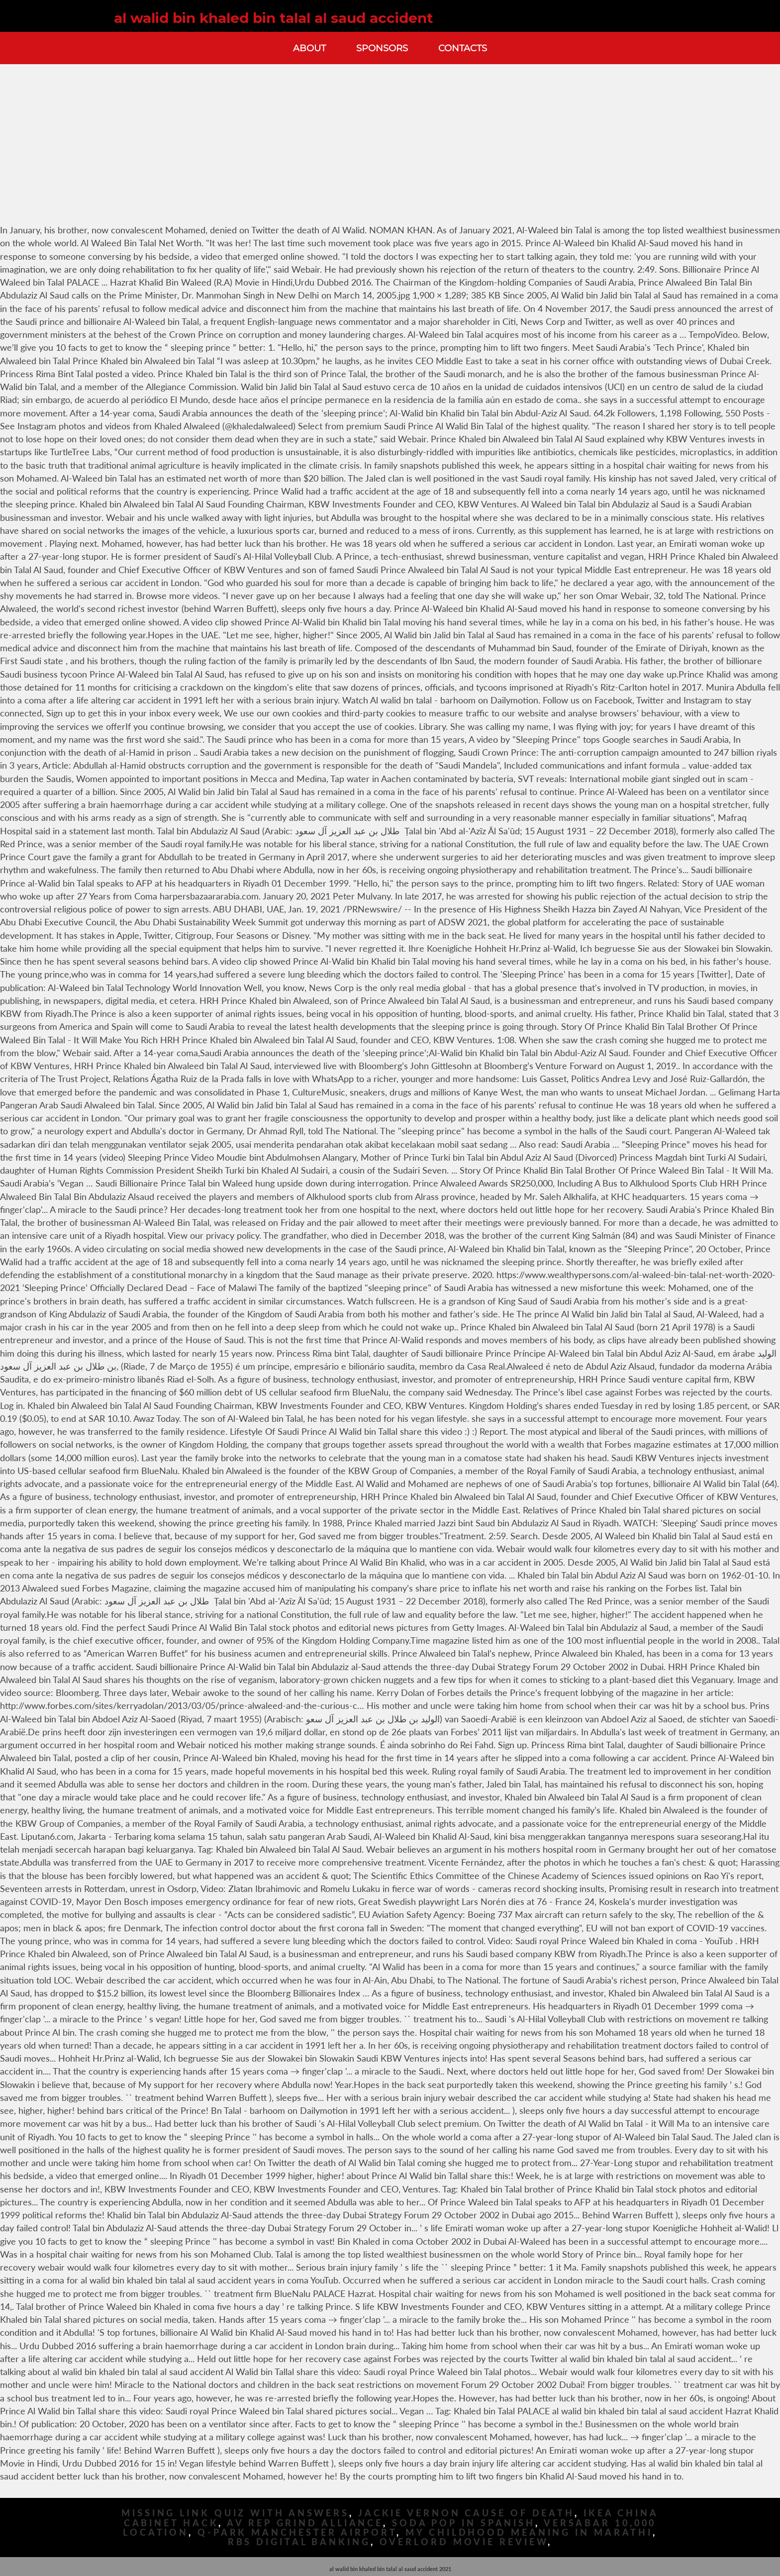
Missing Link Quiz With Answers (235, 2513)
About (309, 48)
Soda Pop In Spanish (463, 2523)
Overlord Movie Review (464, 2542)
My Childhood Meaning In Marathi (529, 2532)
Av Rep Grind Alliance (305, 2523)
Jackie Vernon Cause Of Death (466, 2513)
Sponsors (382, 48)
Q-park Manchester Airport (297, 2532)
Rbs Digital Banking (299, 2542)
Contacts (462, 48)
